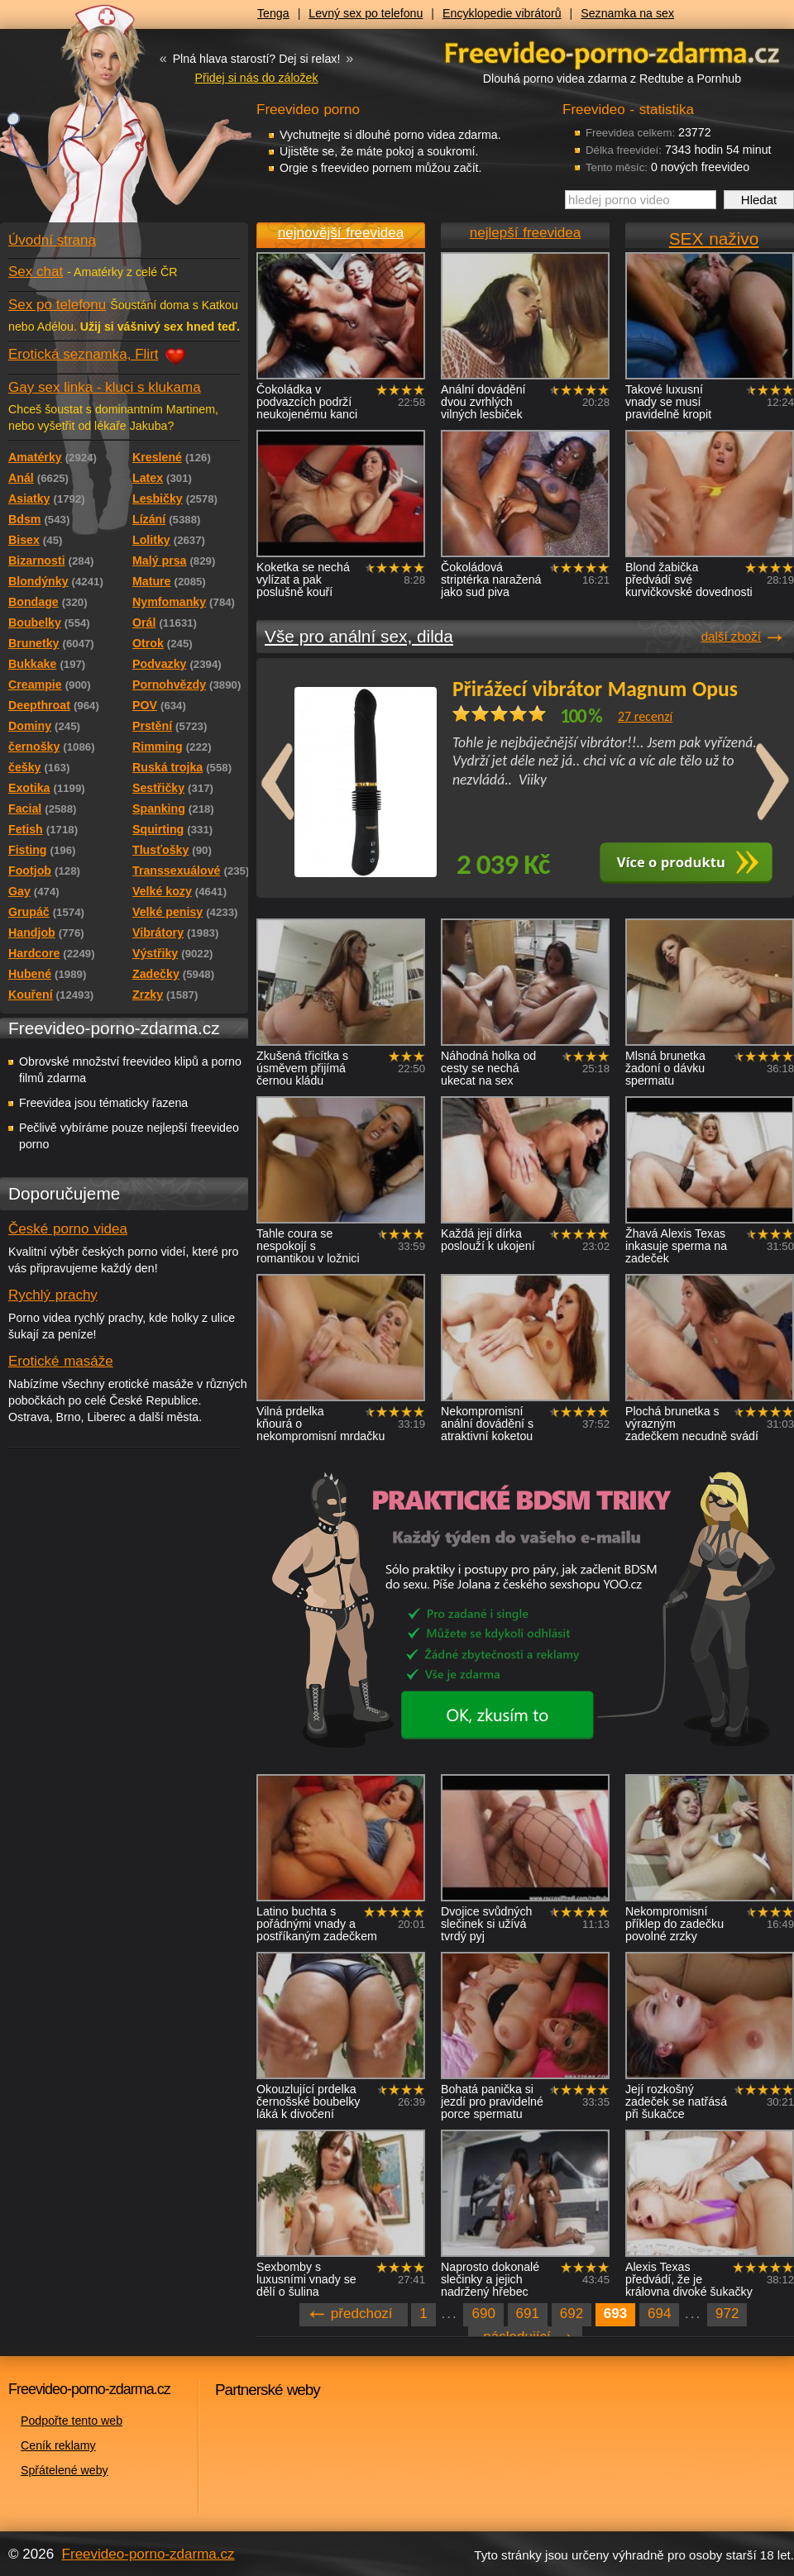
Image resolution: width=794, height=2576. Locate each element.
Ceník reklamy (58, 2445)
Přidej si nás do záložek (256, 77)
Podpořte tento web (71, 2420)
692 (571, 2313)
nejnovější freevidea (341, 233)
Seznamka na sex (627, 13)
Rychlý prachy (53, 1295)
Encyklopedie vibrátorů (502, 13)
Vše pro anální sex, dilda (359, 636)
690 (483, 2313)
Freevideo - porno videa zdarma (612, 52)
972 (727, 2313)
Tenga (273, 13)
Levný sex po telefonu (366, 13)
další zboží (731, 636)
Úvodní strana (52, 240)
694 (659, 2313)
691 (527, 2313)
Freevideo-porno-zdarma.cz (148, 2554)
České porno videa (67, 1229)
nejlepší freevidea (525, 233)
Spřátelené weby (64, 2470)
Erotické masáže (60, 1361)
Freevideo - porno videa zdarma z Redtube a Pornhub (91, 124)
